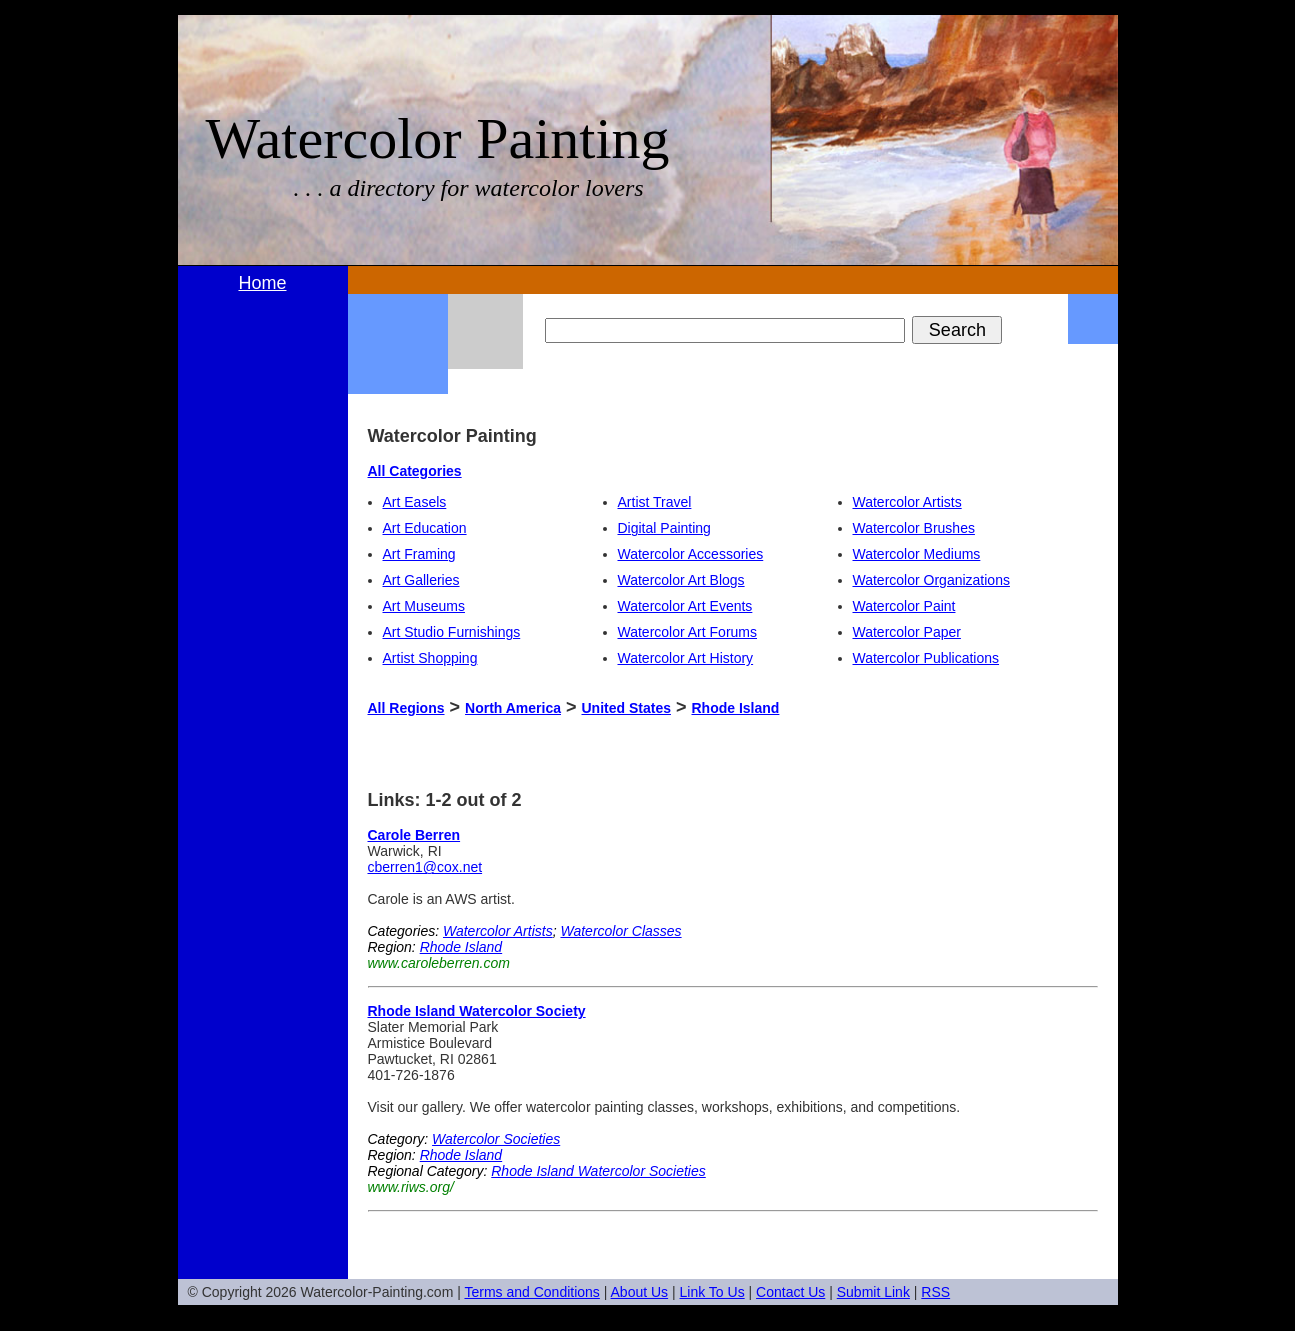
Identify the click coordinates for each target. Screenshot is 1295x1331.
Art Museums (424, 606)
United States (626, 708)
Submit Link (873, 1292)
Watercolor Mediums (917, 554)
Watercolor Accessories (691, 554)
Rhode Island (735, 708)
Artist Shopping (430, 658)
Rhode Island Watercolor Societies (598, 1171)
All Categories (415, 471)
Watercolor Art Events (685, 606)
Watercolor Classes (620, 931)
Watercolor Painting (438, 138)
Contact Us (790, 1292)
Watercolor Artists (907, 502)
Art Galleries (421, 580)
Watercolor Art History (686, 658)
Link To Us (712, 1292)
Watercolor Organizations (931, 580)
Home (262, 283)
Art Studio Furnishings (452, 632)
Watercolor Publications (926, 658)
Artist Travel (655, 502)
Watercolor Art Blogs (681, 580)
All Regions (406, 708)
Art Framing (419, 554)
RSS (935, 1292)
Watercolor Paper (907, 632)
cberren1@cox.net (425, 867)
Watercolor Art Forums (688, 632)
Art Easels (415, 502)
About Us (640, 1292)
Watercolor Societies (496, 1139)
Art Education (425, 528)
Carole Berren (414, 835)
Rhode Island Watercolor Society (477, 1011)
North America (513, 708)
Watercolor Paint (904, 606)
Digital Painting (664, 528)
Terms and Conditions (531, 1292)
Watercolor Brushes (914, 528)
